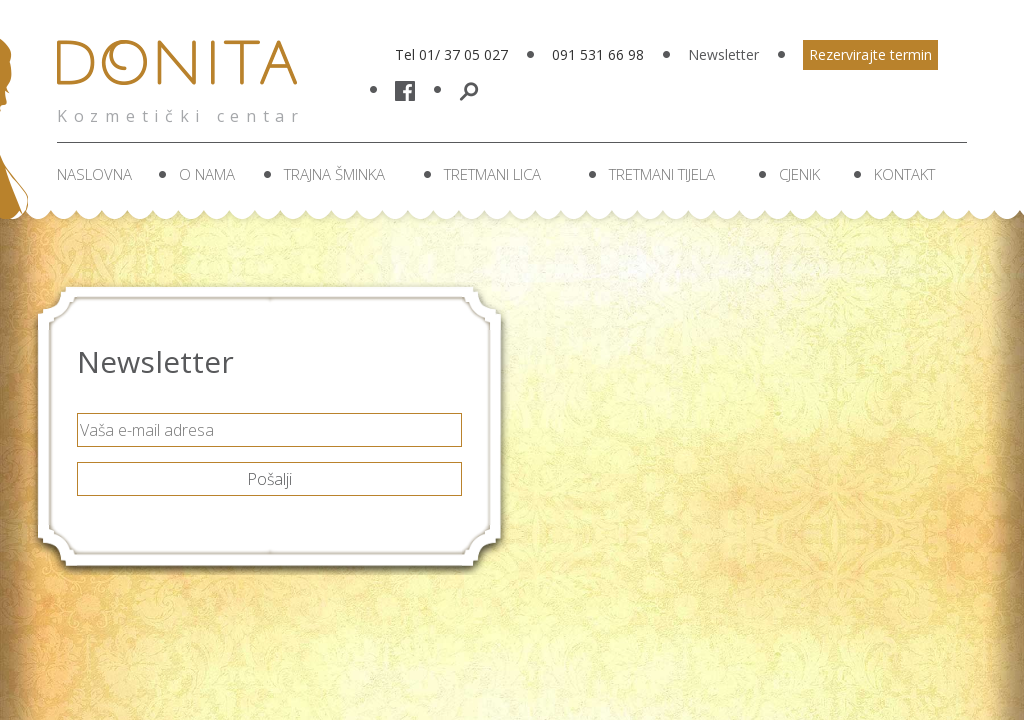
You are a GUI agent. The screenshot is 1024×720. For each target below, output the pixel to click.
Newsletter (723, 54)
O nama (207, 174)
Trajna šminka (334, 174)
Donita (183, 74)
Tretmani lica (492, 174)
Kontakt (904, 174)
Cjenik (799, 174)
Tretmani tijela (662, 174)
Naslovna (94, 174)
